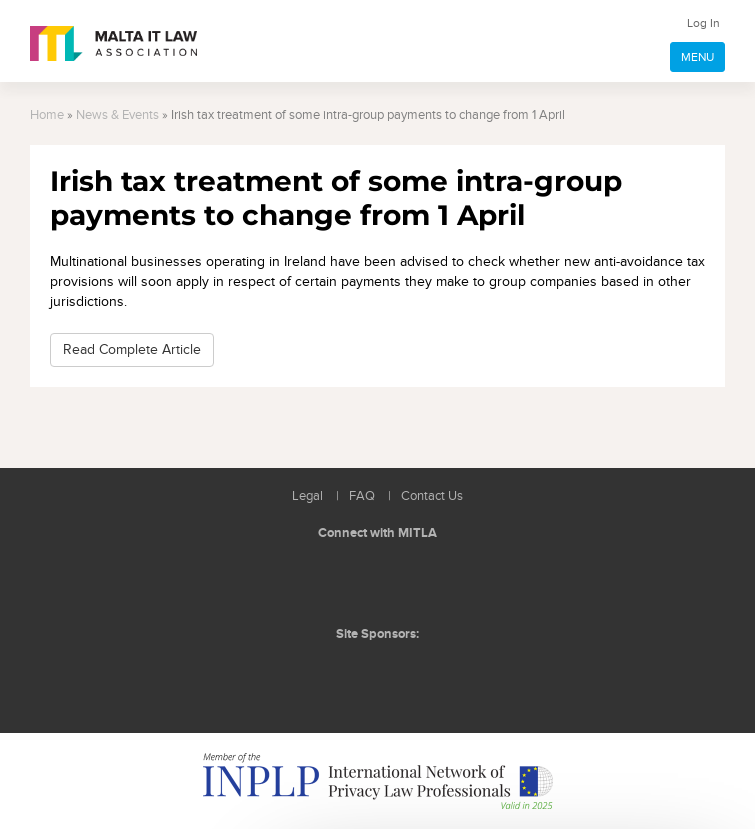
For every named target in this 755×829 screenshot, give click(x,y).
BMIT (346, 674)
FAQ (362, 496)
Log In (703, 23)
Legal (307, 496)
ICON (422, 674)
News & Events (117, 115)
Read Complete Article (132, 349)
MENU (697, 57)
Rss (425, 581)
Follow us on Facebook (380, 581)
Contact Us (432, 496)
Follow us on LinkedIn (335, 581)
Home (47, 115)
